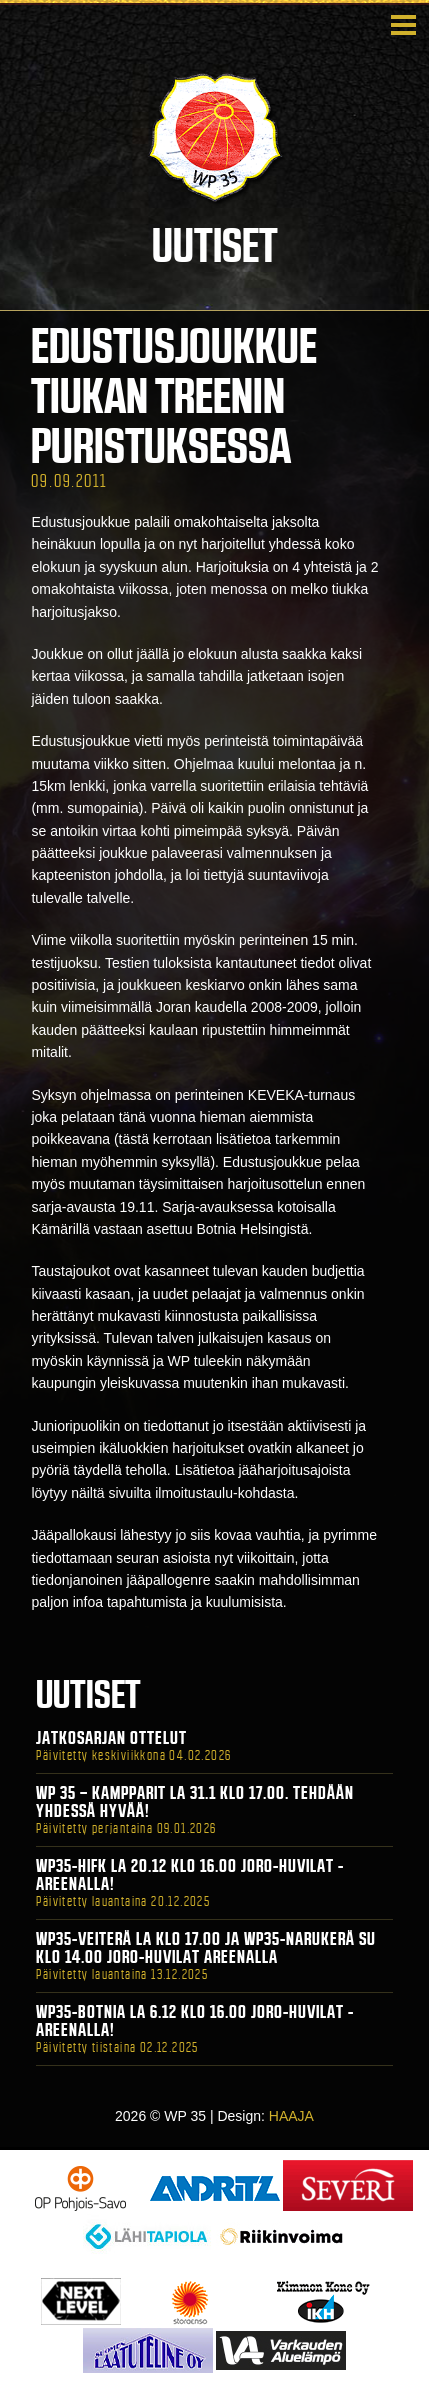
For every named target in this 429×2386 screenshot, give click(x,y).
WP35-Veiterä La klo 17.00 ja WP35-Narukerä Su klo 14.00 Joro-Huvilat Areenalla (206, 1948)
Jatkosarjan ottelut (111, 1738)
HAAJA (291, 2116)
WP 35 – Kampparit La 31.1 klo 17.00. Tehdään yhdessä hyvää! (195, 1802)
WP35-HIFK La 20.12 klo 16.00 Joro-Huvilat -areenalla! (190, 1875)
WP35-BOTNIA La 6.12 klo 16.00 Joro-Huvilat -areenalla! (195, 2021)
